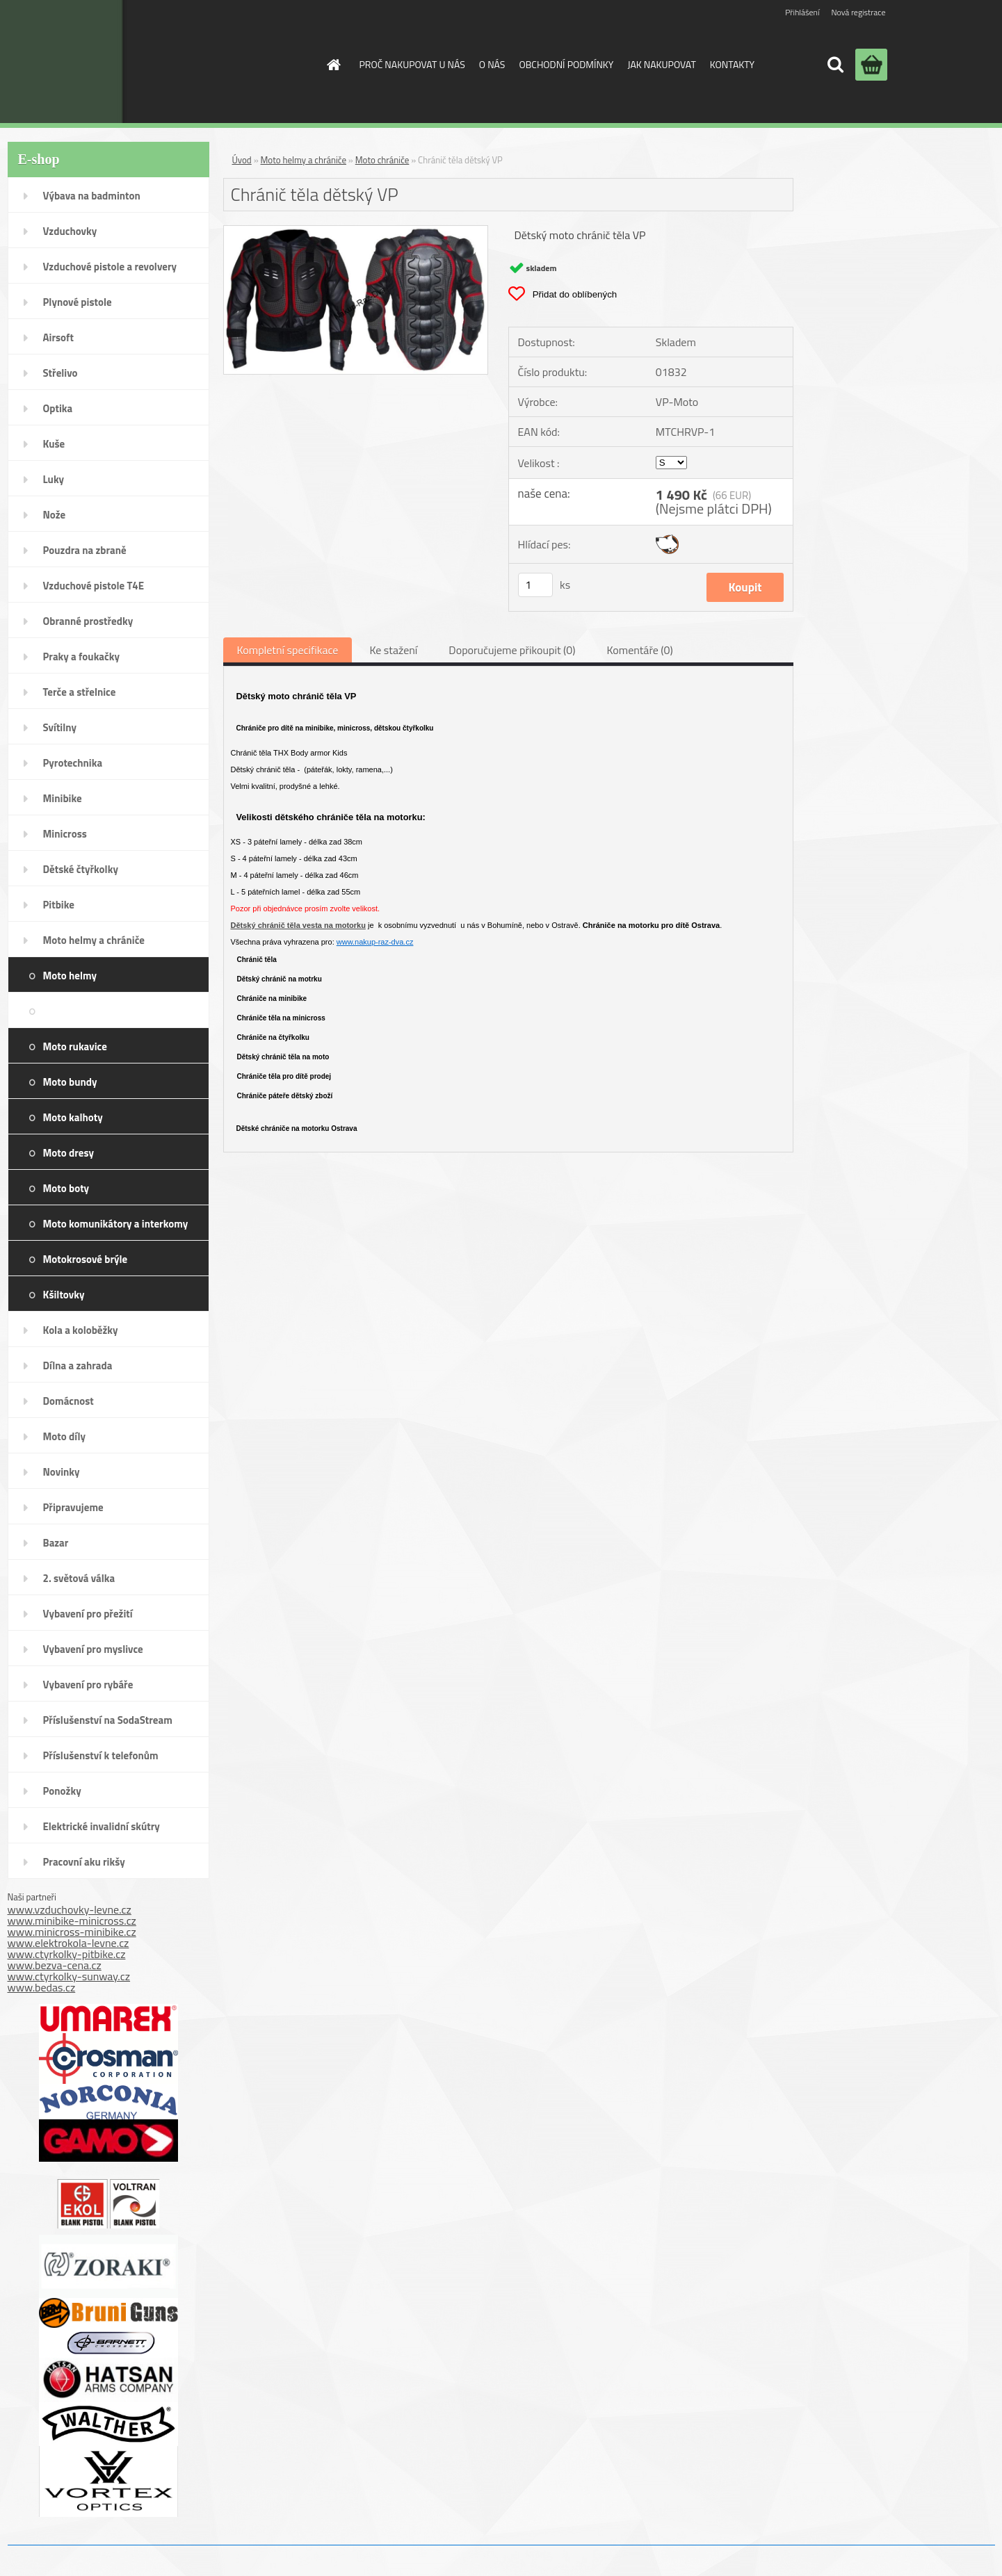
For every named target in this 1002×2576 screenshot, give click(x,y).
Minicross (65, 834)
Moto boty (66, 1188)
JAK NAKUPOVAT (661, 64)
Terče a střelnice (79, 692)
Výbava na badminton (91, 196)
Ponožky (62, 1791)
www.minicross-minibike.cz (72, 1931)
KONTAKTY (732, 64)
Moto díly (64, 1436)
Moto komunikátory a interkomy (115, 1224)
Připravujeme (73, 1507)
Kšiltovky (64, 1295)
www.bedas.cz (42, 1987)
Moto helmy (70, 976)
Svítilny (60, 727)
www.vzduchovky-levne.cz (69, 1909)
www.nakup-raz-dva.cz (375, 942)
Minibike (62, 798)
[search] (835, 65)
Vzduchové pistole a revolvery (110, 267)
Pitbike (58, 905)
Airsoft (58, 337)
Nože (54, 515)
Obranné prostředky (88, 621)
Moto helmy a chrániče (94, 940)
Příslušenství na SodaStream (107, 1720)
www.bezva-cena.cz (55, 1965)
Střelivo (60, 373)
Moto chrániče (163, 1010)
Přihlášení (802, 12)
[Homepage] (333, 65)
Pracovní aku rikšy (84, 1862)
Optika (58, 408)
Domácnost (68, 1401)
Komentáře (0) (639, 650)
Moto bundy (70, 1082)
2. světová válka (79, 1578)
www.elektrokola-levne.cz (68, 1942)
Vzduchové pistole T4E (94, 586)
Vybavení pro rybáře (88, 1685)
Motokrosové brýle (85, 1259)
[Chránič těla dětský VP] (355, 231)
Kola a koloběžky (80, 1330)
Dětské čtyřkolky (80, 869)
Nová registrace (858, 12)
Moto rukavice (75, 1046)
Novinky (61, 1472)
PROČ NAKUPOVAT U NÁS (412, 64)
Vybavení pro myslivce (93, 1649)
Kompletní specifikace (288, 650)
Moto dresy (68, 1153)
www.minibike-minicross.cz (72, 1920)
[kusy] (535, 585)
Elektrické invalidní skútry (101, 1826)
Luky (54, 479)
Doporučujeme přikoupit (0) (512, 650)
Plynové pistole (77, 302)
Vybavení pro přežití (88, 1614)
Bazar (56, 1543)
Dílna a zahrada (78, 1365)
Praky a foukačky (81, 657)
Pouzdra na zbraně (85, 550)
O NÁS (492, 64)
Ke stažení (393, 650)
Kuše (54, 444)
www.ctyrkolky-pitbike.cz (67, 1954)
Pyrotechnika (73, 763)
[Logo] (198, 61)
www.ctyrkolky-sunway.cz (69, 1976)
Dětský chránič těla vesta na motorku (298, 925)
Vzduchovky (70, 231)
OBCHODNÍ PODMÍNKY (566, 64)
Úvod (242, 160)
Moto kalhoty (73, 1117)
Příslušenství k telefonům (101, 1755)
